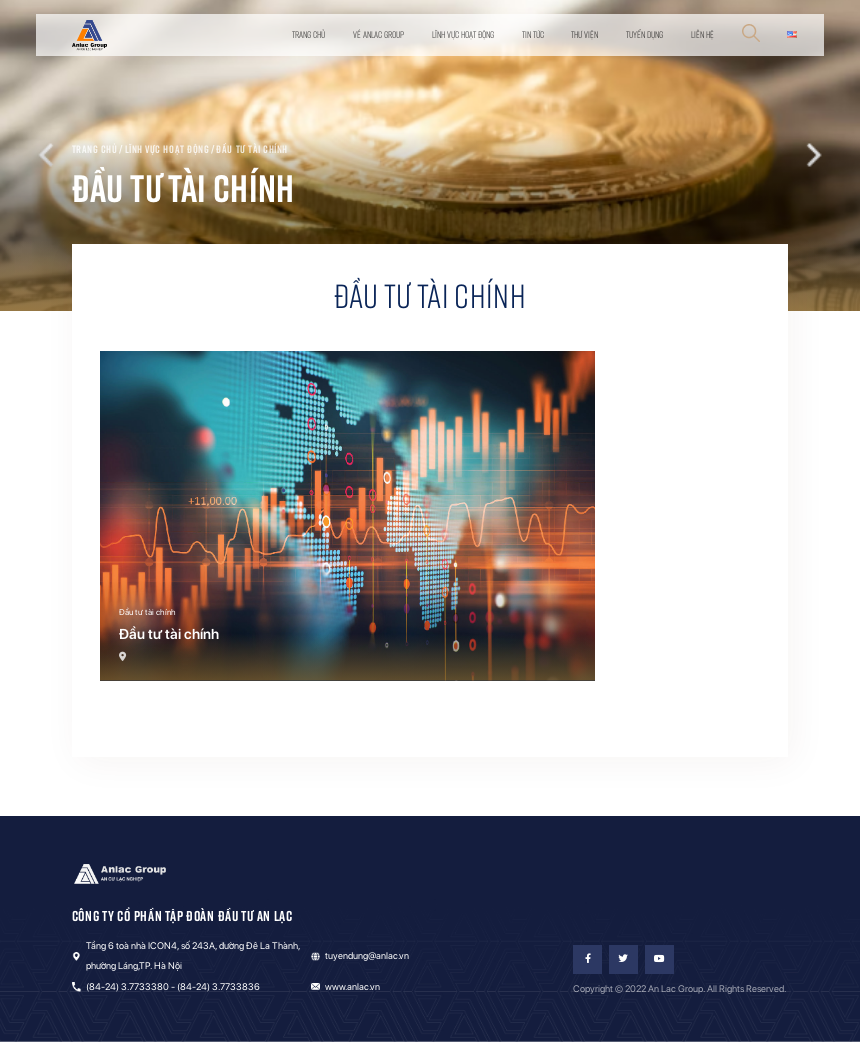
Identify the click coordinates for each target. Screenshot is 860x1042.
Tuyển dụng (644, 34)
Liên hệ (702, 34)
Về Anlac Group (378, 34)
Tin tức (533, 34)
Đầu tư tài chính (252, 148)
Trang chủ (95, 148)
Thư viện (584, 34)
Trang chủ (308, 34)
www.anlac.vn (352, 986)
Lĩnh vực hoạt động (463, 34)
